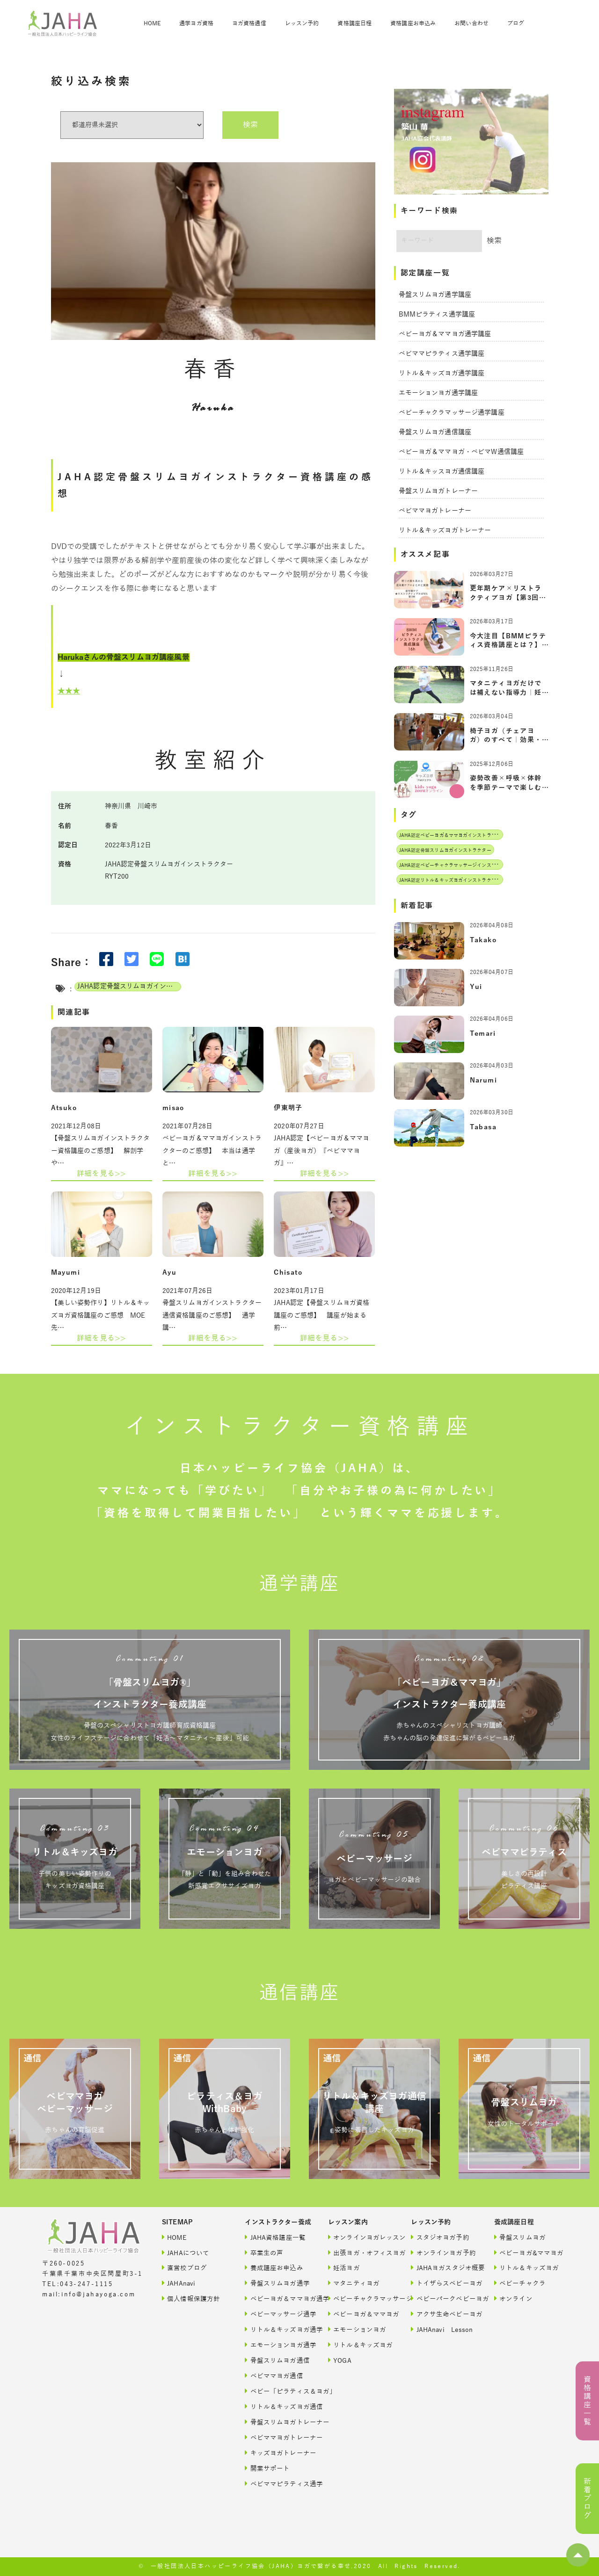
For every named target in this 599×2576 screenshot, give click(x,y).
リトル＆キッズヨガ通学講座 (442, 373)
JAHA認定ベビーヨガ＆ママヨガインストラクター (452, 835)
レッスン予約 (302, 23)
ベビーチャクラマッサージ (359, 2298)
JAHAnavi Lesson (442, 2329)
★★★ (69, 691)
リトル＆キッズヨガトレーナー (445, 530)
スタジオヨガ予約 (440, 2237)
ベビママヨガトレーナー (435, 510)
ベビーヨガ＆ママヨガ (359, 2314)
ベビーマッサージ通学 (276, 2314)
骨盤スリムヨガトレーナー (438, 491)
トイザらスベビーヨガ (442, 2283)
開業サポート (267, 2468)
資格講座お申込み (413, 23)
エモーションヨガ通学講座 (438, 393)
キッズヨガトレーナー (276, 2453)
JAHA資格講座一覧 (275, 2237)
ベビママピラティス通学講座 (442, 353)
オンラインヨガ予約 (442, 2253)
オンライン (513, 2298)
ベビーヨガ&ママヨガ (525, 2253)
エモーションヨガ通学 (276, 2345)
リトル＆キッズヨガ (359, 2345)
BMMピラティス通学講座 (437, 314)
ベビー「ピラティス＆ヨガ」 (276, 2391)
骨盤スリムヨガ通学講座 (435, 294)
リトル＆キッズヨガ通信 (276, 2406)
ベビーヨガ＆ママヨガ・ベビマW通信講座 (461, 451)
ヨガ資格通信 (249, 23)
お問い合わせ (471, 23)
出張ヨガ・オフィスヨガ (359, 2253)
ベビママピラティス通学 (276, 2484)
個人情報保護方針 (191, 2298)
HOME (152, 23)
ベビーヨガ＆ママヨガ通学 (276, 2298)
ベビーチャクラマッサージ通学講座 (451, 412)
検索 (250, 125)
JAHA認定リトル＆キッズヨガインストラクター (450, 880)
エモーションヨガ (357, 2329)
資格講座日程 (354, 23)
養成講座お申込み (274, 2268)
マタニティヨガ (354, 2283)
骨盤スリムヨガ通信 (276, 2360)
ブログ (515, 23)
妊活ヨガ (344, 2268)
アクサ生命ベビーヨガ (442, 2314)
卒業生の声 (264, 2253)
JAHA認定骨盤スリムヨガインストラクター (129, 986)
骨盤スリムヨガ (520, 2237)
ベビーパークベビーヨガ (442, 2298)
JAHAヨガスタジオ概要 (442, 2268)
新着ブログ (587, 2498)
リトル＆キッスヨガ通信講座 (442, 471)
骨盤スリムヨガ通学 (276, 2283)
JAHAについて (185, 2253)
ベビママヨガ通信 (274, 2376)
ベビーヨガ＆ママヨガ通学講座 (445, 334)
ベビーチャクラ (520, 2283)
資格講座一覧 (587, 2400)
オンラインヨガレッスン (359, 2237)
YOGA (339, 2360)
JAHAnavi (178, 2283)
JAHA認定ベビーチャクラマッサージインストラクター (457, 865)
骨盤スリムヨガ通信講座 (435, 432)
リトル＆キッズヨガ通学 (276, 2329)
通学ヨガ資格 (196, 23)
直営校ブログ (184, 2268)
